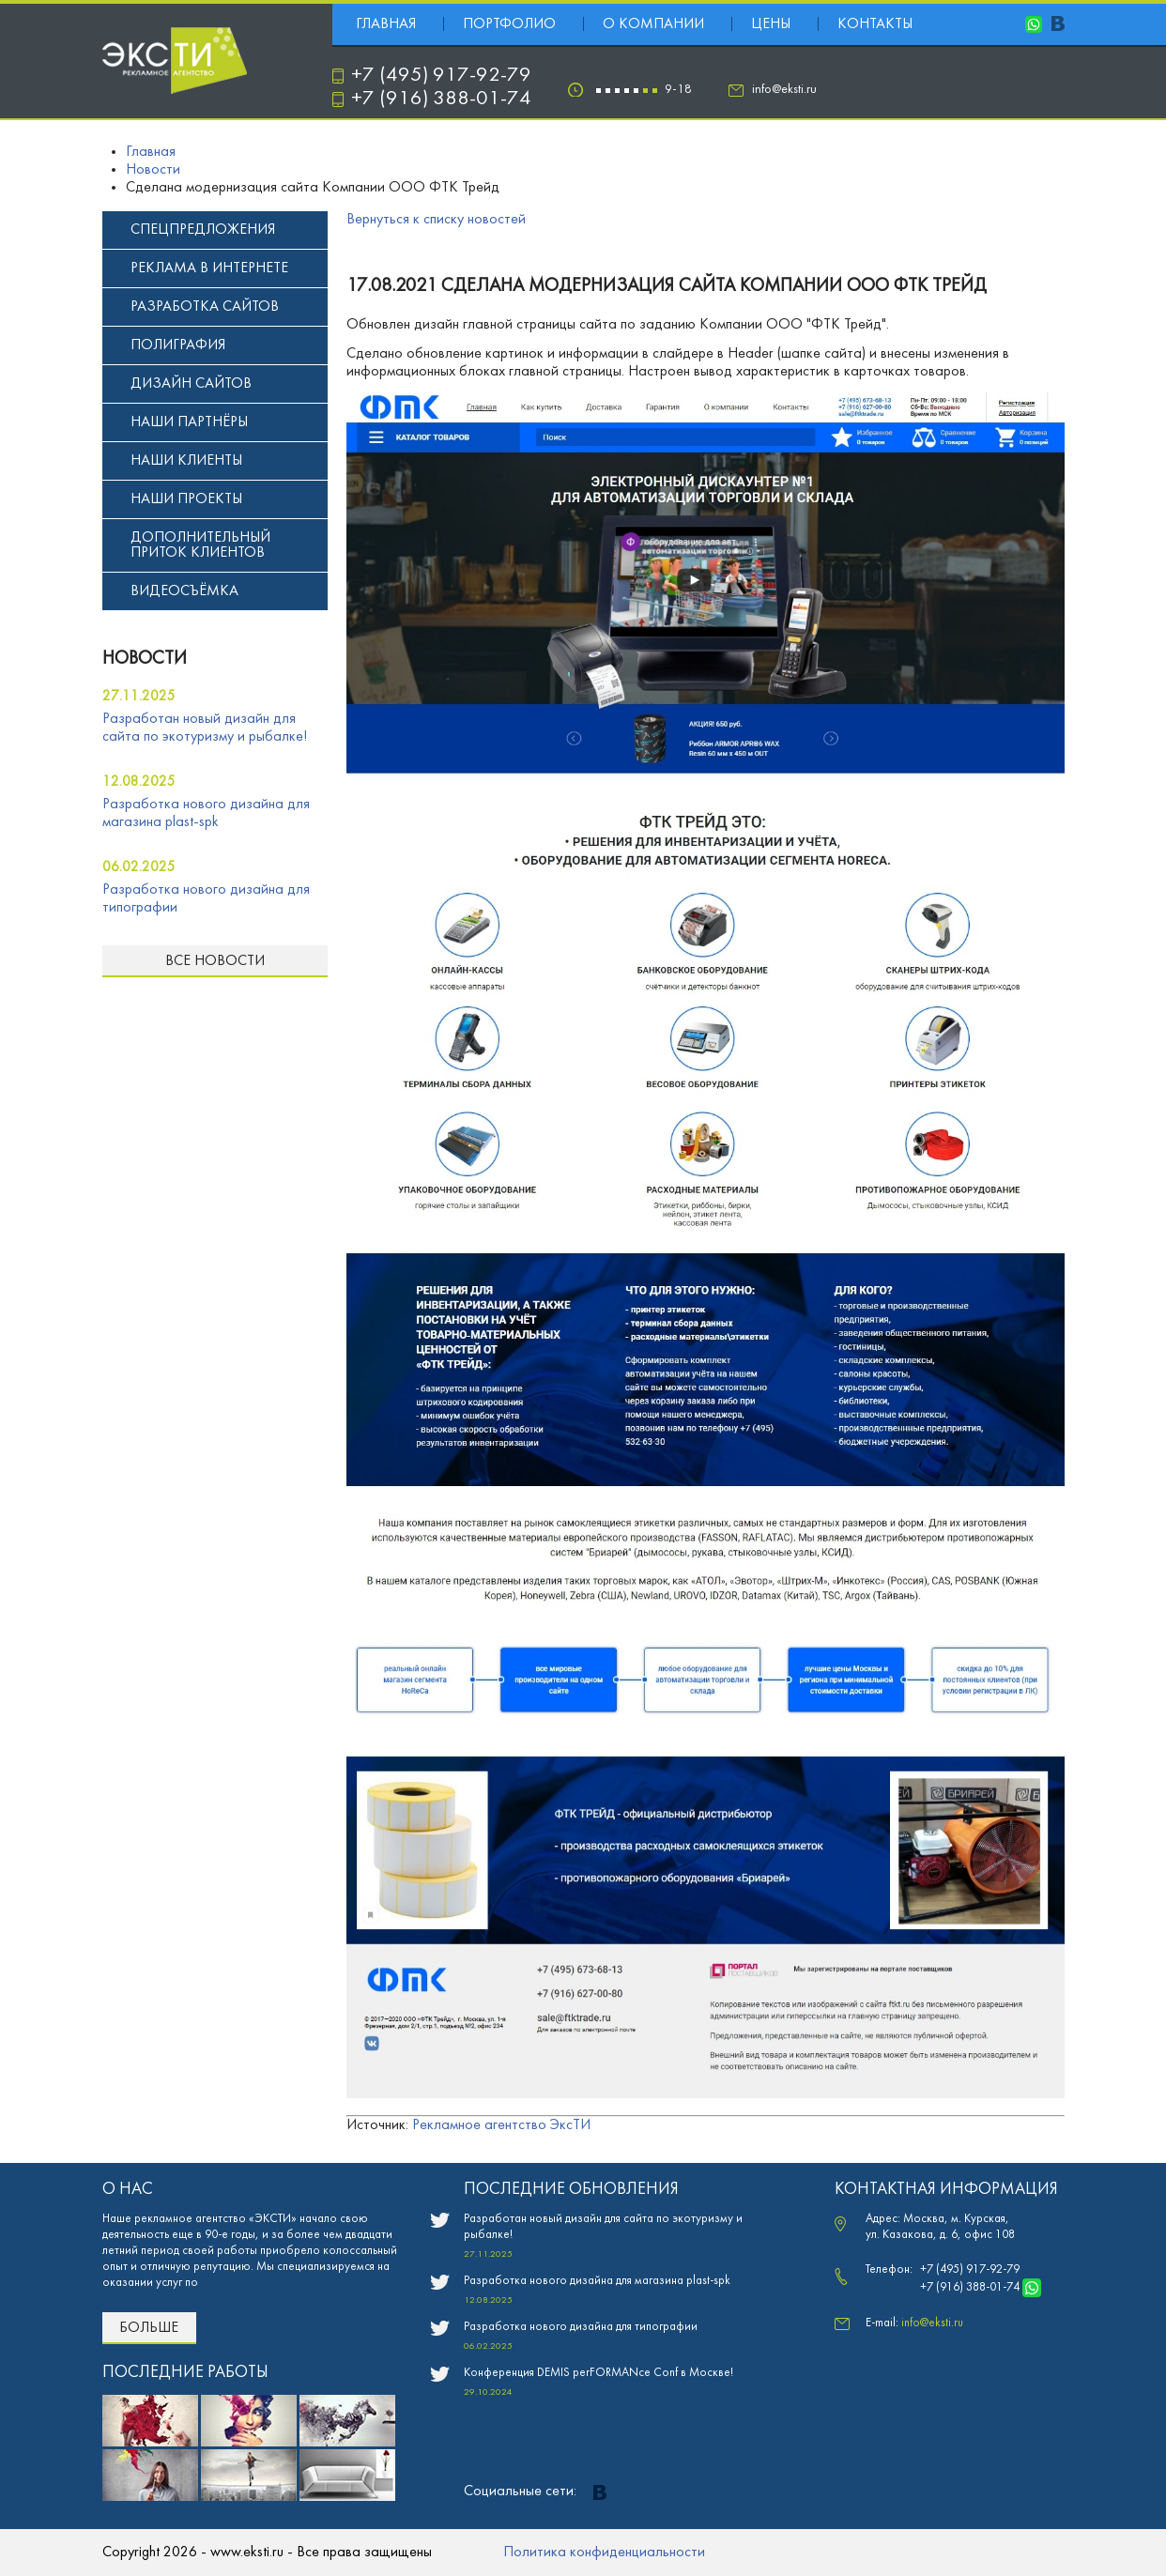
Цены (770, 24)
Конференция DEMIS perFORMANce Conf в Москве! (598, 2373)
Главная (386, 24)
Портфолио (509, 24)
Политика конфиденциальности (604, 2552)
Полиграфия (177, 345)
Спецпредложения (202, 230)
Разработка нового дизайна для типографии (581, 2327)
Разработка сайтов (204, 306)
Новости (153, 169)
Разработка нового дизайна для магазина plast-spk (597, 2281)
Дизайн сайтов (191, 383)
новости (144, 659)
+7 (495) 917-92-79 (441, 75)
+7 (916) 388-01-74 (441, 99)
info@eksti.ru (784, 90)
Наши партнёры (189, 422)
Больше (148, 2328)
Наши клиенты (186, 460)
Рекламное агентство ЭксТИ (501, 2125)
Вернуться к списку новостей (436, 219)
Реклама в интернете (209, 268)
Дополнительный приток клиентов (200, 545)
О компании (653, 24)
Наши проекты (186, 499)
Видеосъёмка (184, 591)
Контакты (875, 24)
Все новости (215, 961)
